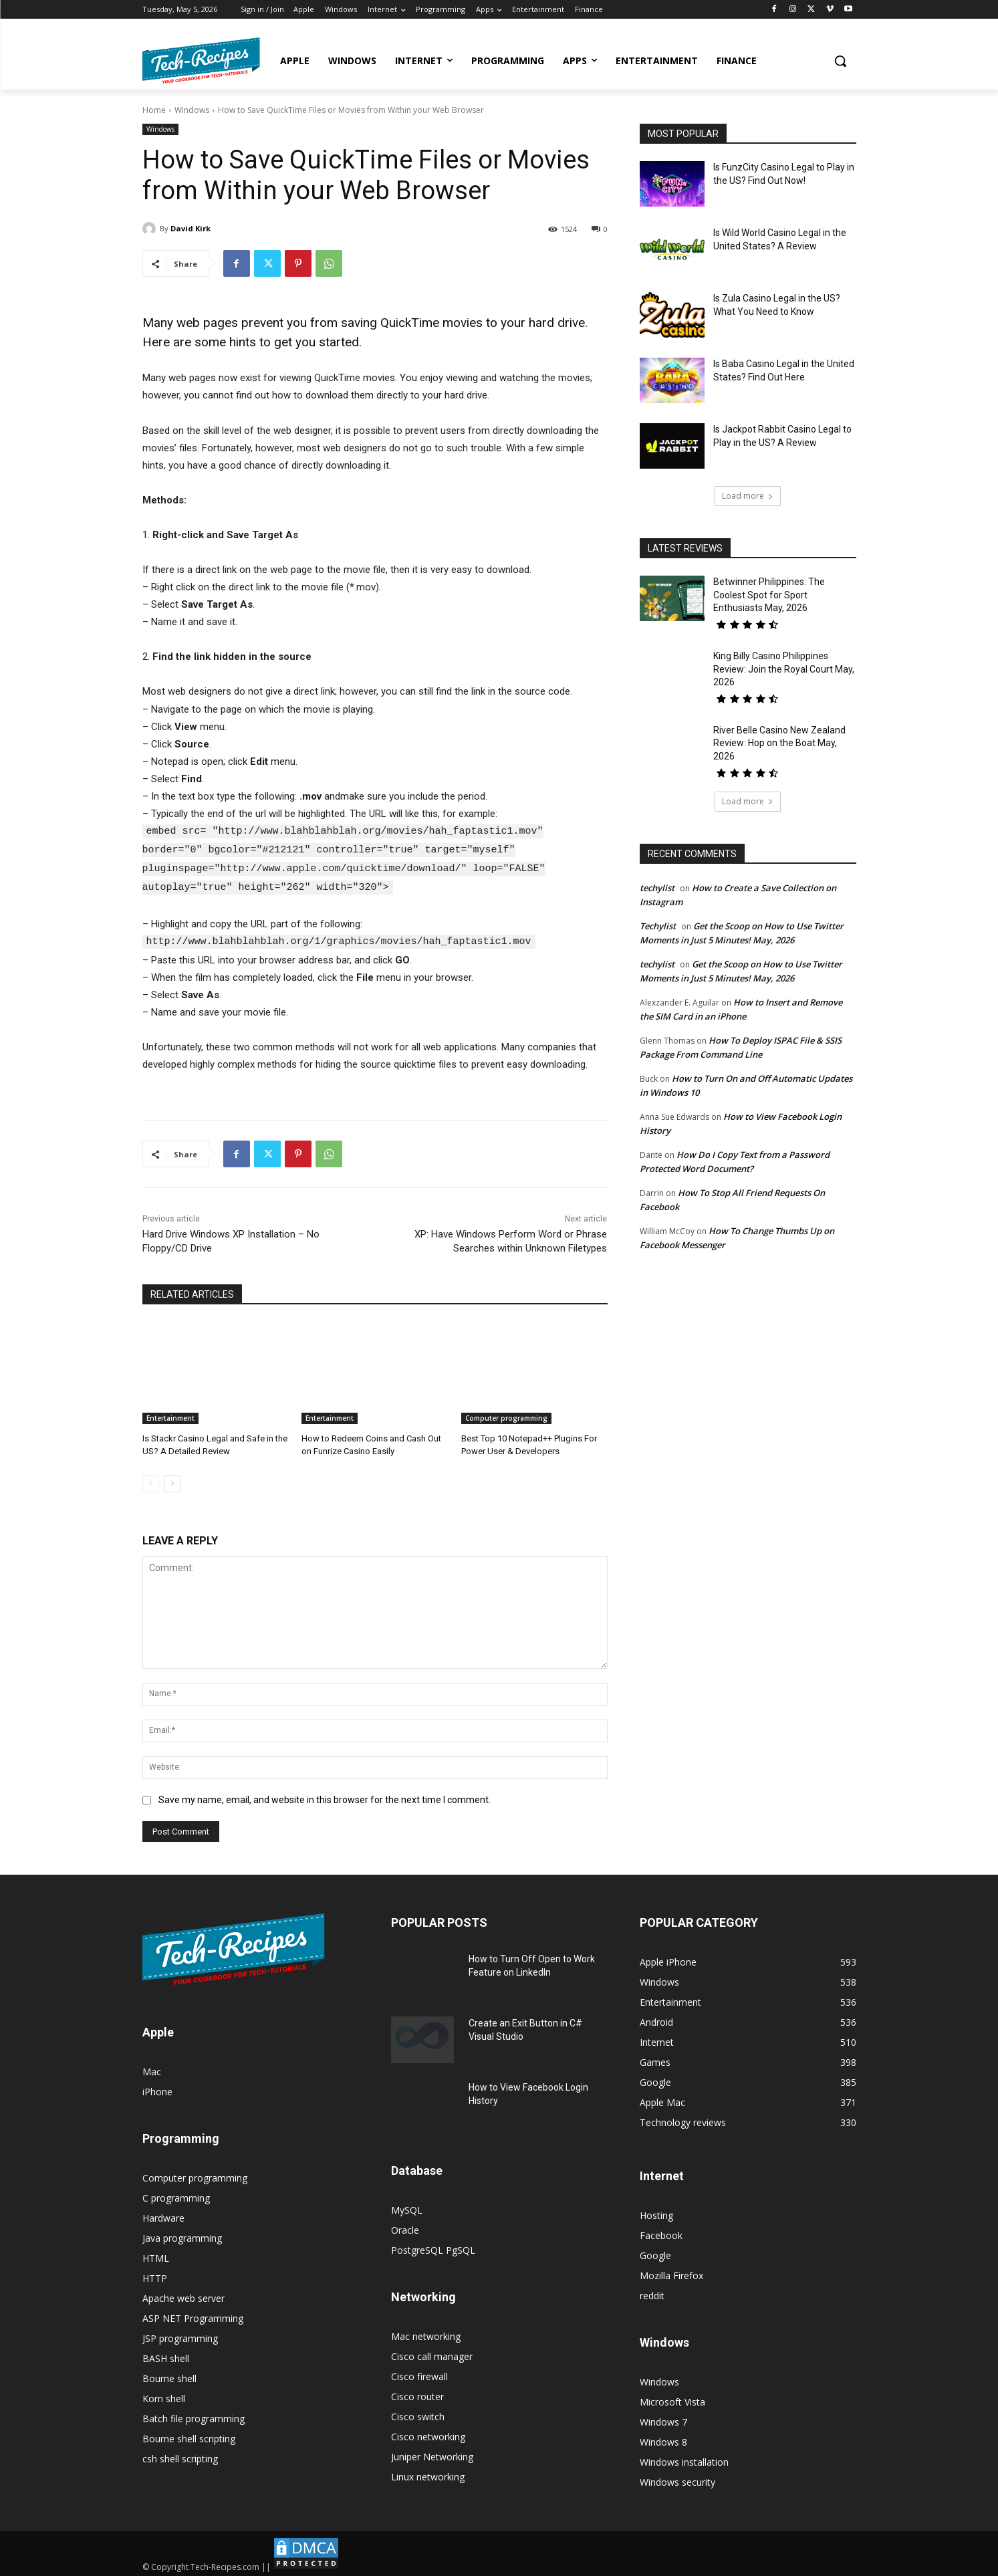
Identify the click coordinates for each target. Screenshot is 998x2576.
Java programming (182, 2234)
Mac (151, 2068)
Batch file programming (193, 2415)
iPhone (157, 2088)
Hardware (163, 2214)
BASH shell (165, 2355)
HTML (155, 2254)
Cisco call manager (432, 2353)
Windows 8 (663, 2438)
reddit (652, 2292)
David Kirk (190, 228)
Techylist (658, 926)
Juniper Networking (432, 2453)
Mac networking (426, 2333)
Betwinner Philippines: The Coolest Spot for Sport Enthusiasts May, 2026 (769, 594)
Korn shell (163, 2395)
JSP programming (180, 2335)
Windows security (677, 2478)
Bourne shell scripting (188, 2435)
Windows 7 (663, 2418)
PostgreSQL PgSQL (433, 2246)
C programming (176, 2194)
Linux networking (428, 2473)
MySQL (406, 2206)
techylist (657, 888)
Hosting (656, 2212)
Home (154, 110)
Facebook (661, 2232)
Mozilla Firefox (671, 2272)
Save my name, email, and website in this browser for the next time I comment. (324, 1797)
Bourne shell (169, 2375)
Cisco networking (428, 2433)
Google (655, 2252)
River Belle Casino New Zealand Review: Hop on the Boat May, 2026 (779, 743)
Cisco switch (418, 2413)
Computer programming (506, 1414)
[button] (840, 61)
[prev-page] (150, 1480)
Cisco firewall (419, 2373)
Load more (747, 495)
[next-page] (172, 1480)
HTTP (154, 2274)
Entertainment (170, 1414)
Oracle (405, 2226)
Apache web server (183, 2295)
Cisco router (417, 2393)
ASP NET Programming (192, 2315)
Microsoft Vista (672, 2398)
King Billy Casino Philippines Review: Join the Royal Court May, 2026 (783, 669)
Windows (191, 110)
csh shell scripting (180, 2455)
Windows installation (684, 2458)
